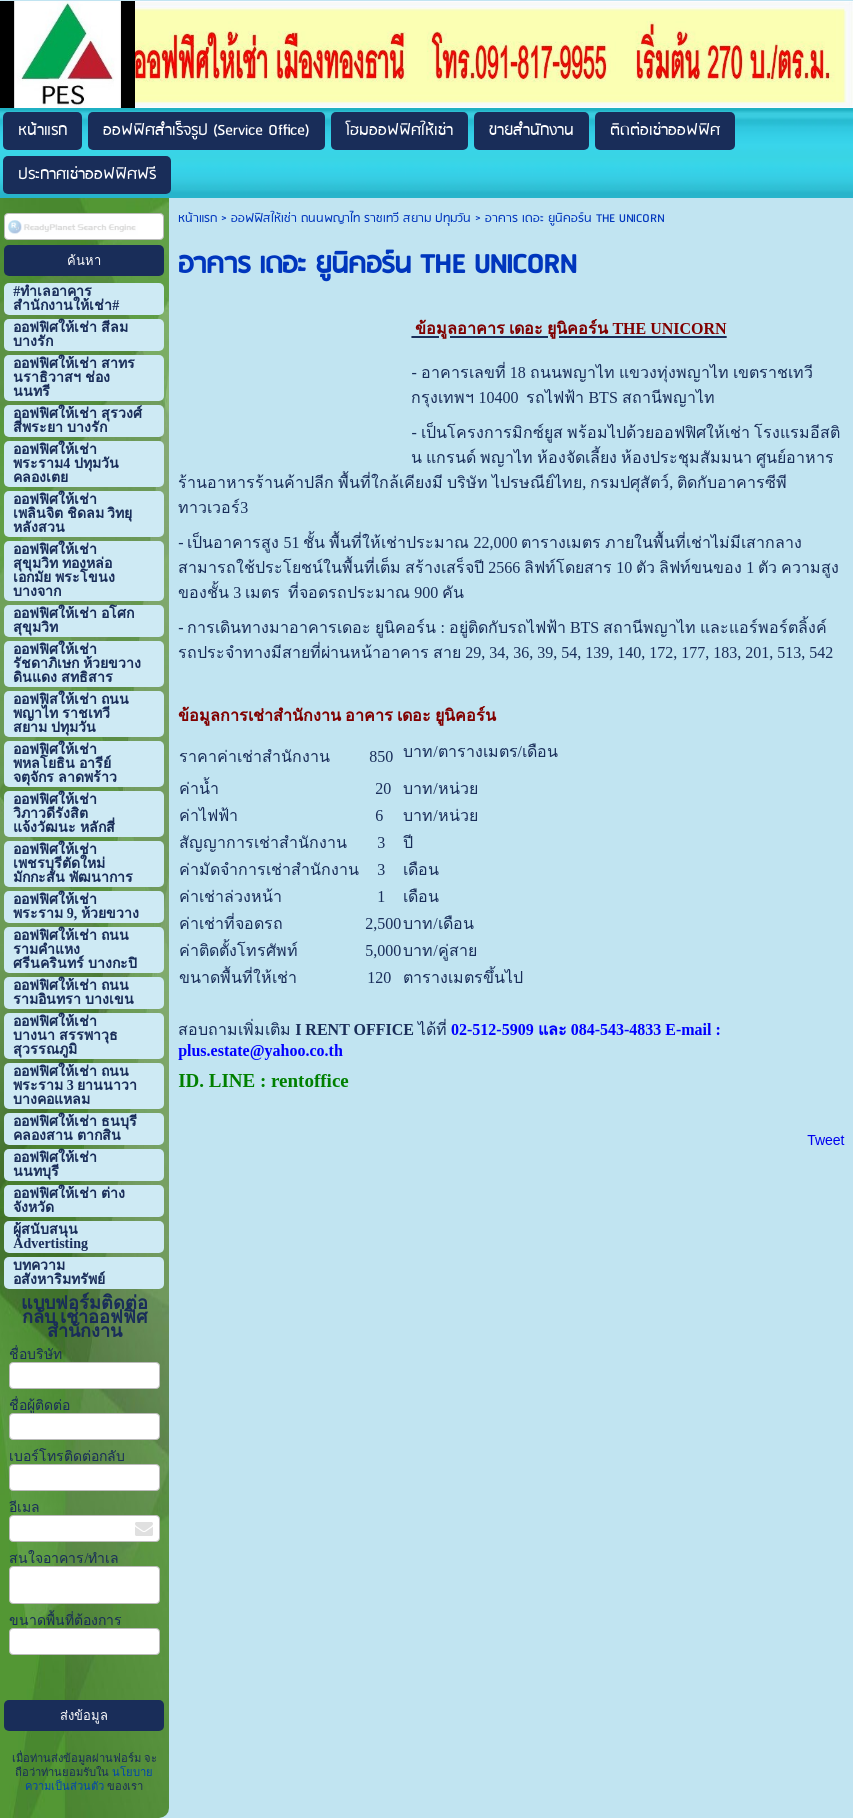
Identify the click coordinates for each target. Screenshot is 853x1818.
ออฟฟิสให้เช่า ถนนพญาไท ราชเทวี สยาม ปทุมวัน (351, 218)
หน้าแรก (197, 218)
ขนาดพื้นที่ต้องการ (65, 1620)
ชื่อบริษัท (35, 1354)
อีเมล (24, 1507)
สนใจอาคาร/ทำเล (64, 1558)
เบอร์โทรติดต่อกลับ (67, 1456)
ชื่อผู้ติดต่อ (39, 1405)
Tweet (825, 1140)
